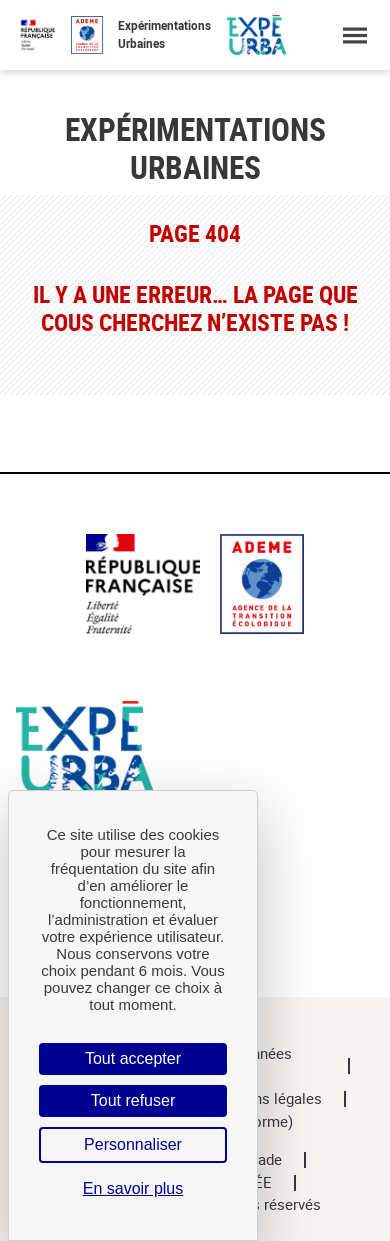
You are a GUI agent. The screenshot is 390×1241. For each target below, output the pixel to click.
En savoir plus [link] (133, 1188)
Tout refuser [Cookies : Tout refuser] (133, 1100)
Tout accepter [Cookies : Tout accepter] (133, 1058)
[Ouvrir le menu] (354, 35)
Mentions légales (264, 1099)
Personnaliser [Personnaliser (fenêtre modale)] (133, 1144)
